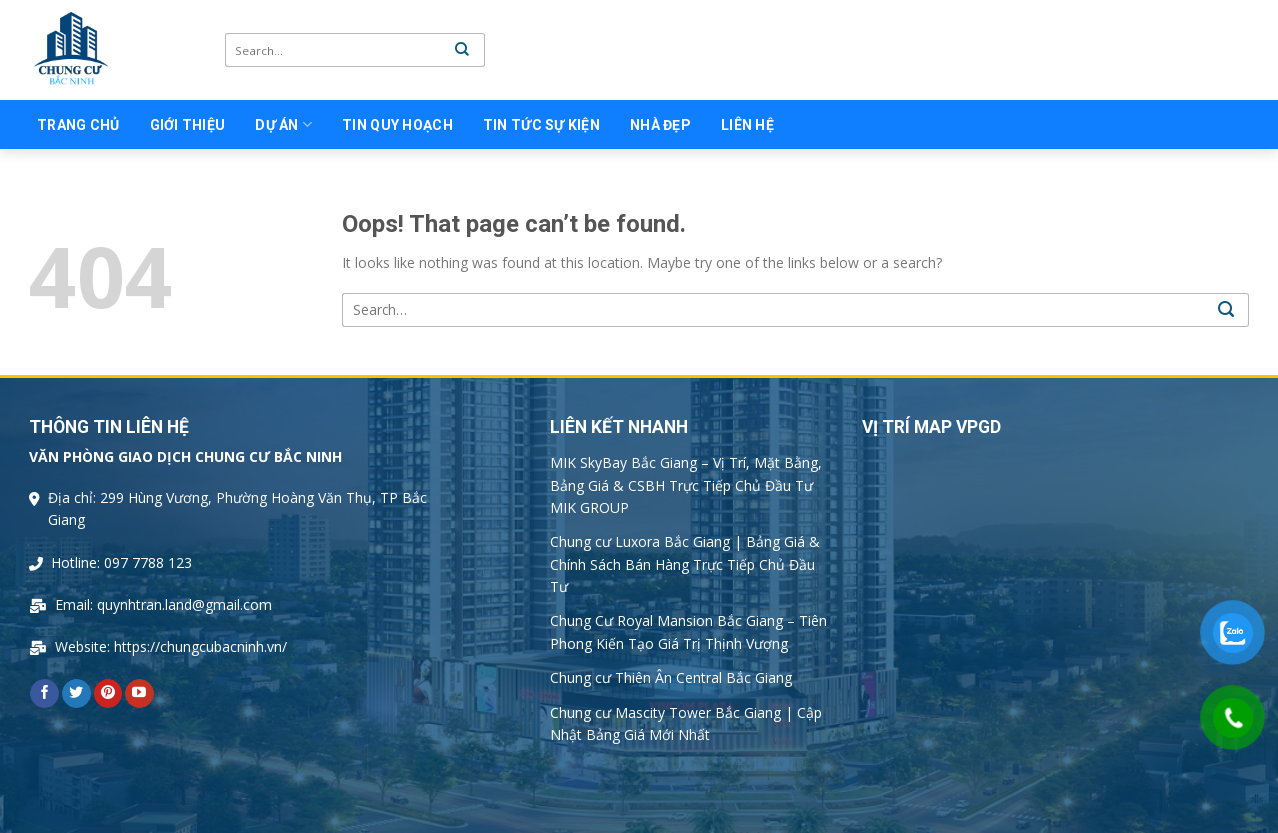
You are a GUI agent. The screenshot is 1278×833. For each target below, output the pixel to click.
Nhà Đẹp (660, 125)
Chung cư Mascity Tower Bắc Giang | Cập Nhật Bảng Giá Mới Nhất (686, 723)
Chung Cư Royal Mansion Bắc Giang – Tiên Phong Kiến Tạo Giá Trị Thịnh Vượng (688, 631)
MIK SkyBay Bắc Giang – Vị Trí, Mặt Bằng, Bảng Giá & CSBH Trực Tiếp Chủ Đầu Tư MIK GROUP (686, 485)
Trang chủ (78, 125)
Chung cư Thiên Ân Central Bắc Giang (671, 677)
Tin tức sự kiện (541, 125)
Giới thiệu (188, 125)
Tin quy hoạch (397, 125)
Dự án (283, 124)
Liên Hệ (747, 125)
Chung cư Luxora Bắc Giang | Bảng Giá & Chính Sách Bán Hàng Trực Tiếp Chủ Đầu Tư (685, 564)
